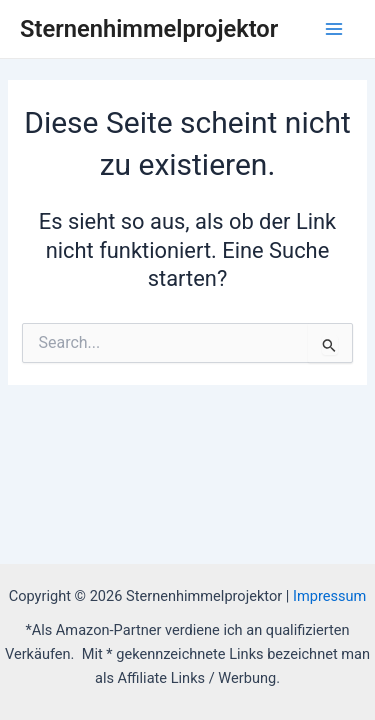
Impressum (329, 596)
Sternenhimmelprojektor (149, 29)
